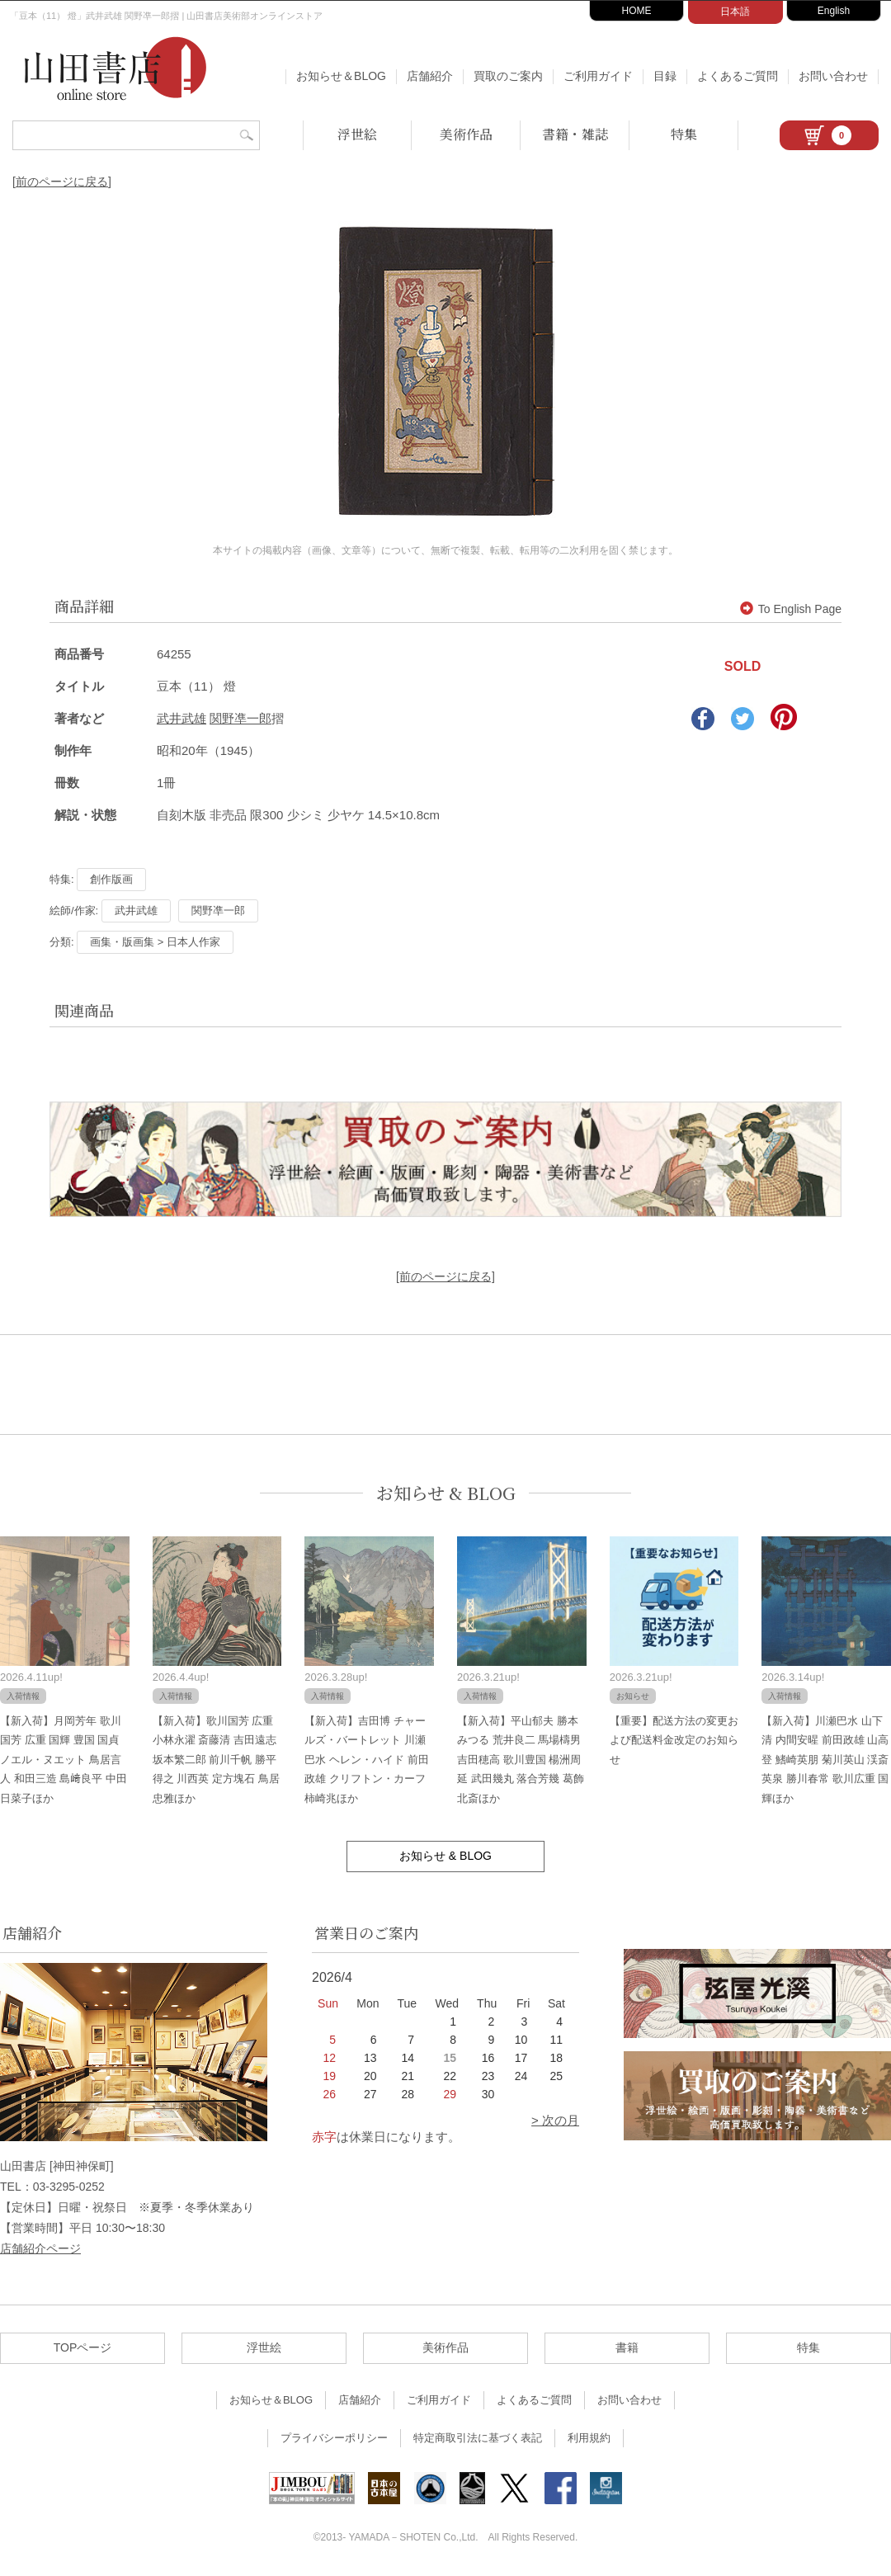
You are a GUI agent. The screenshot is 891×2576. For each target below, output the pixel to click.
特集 (684, 134)
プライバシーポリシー (334, 2438)
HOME (637, 11)
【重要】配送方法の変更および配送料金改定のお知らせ (674, 1740)
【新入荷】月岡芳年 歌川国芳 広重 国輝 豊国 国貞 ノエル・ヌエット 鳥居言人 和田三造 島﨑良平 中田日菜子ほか (63, 1760)
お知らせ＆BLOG (341, 76)
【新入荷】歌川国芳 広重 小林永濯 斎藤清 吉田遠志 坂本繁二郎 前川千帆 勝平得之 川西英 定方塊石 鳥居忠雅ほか (216, 1760)
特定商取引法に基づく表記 (477, 2438)
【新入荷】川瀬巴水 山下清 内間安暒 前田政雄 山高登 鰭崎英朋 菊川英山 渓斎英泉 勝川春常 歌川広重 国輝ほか (825, 1760)
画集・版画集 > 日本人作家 (155, 942)
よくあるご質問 (737, 76)
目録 (664, 76)
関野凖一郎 (240, 718)
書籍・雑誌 (575, 134)
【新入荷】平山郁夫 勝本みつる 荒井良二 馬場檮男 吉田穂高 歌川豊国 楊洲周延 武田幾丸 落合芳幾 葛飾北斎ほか (520, 1760)
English (834, 11)
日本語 (735, 11)
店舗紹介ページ (40, 2248)
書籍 (627, 2347)
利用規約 (589, 2438)
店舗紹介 (430, 76)
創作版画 (111, 879)
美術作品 (466, 134)
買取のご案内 (508, 76)
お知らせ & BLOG (446, 1493)
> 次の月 (555, 2120)
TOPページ (83, 2347)
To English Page (791, 609)
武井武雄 (181, 718)
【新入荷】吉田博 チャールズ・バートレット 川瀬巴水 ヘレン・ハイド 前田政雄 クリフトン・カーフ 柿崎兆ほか (366, 1760)
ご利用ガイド (598, 76)
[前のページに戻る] (61, 181)
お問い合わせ (833, 76)
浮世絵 (357, 134)
